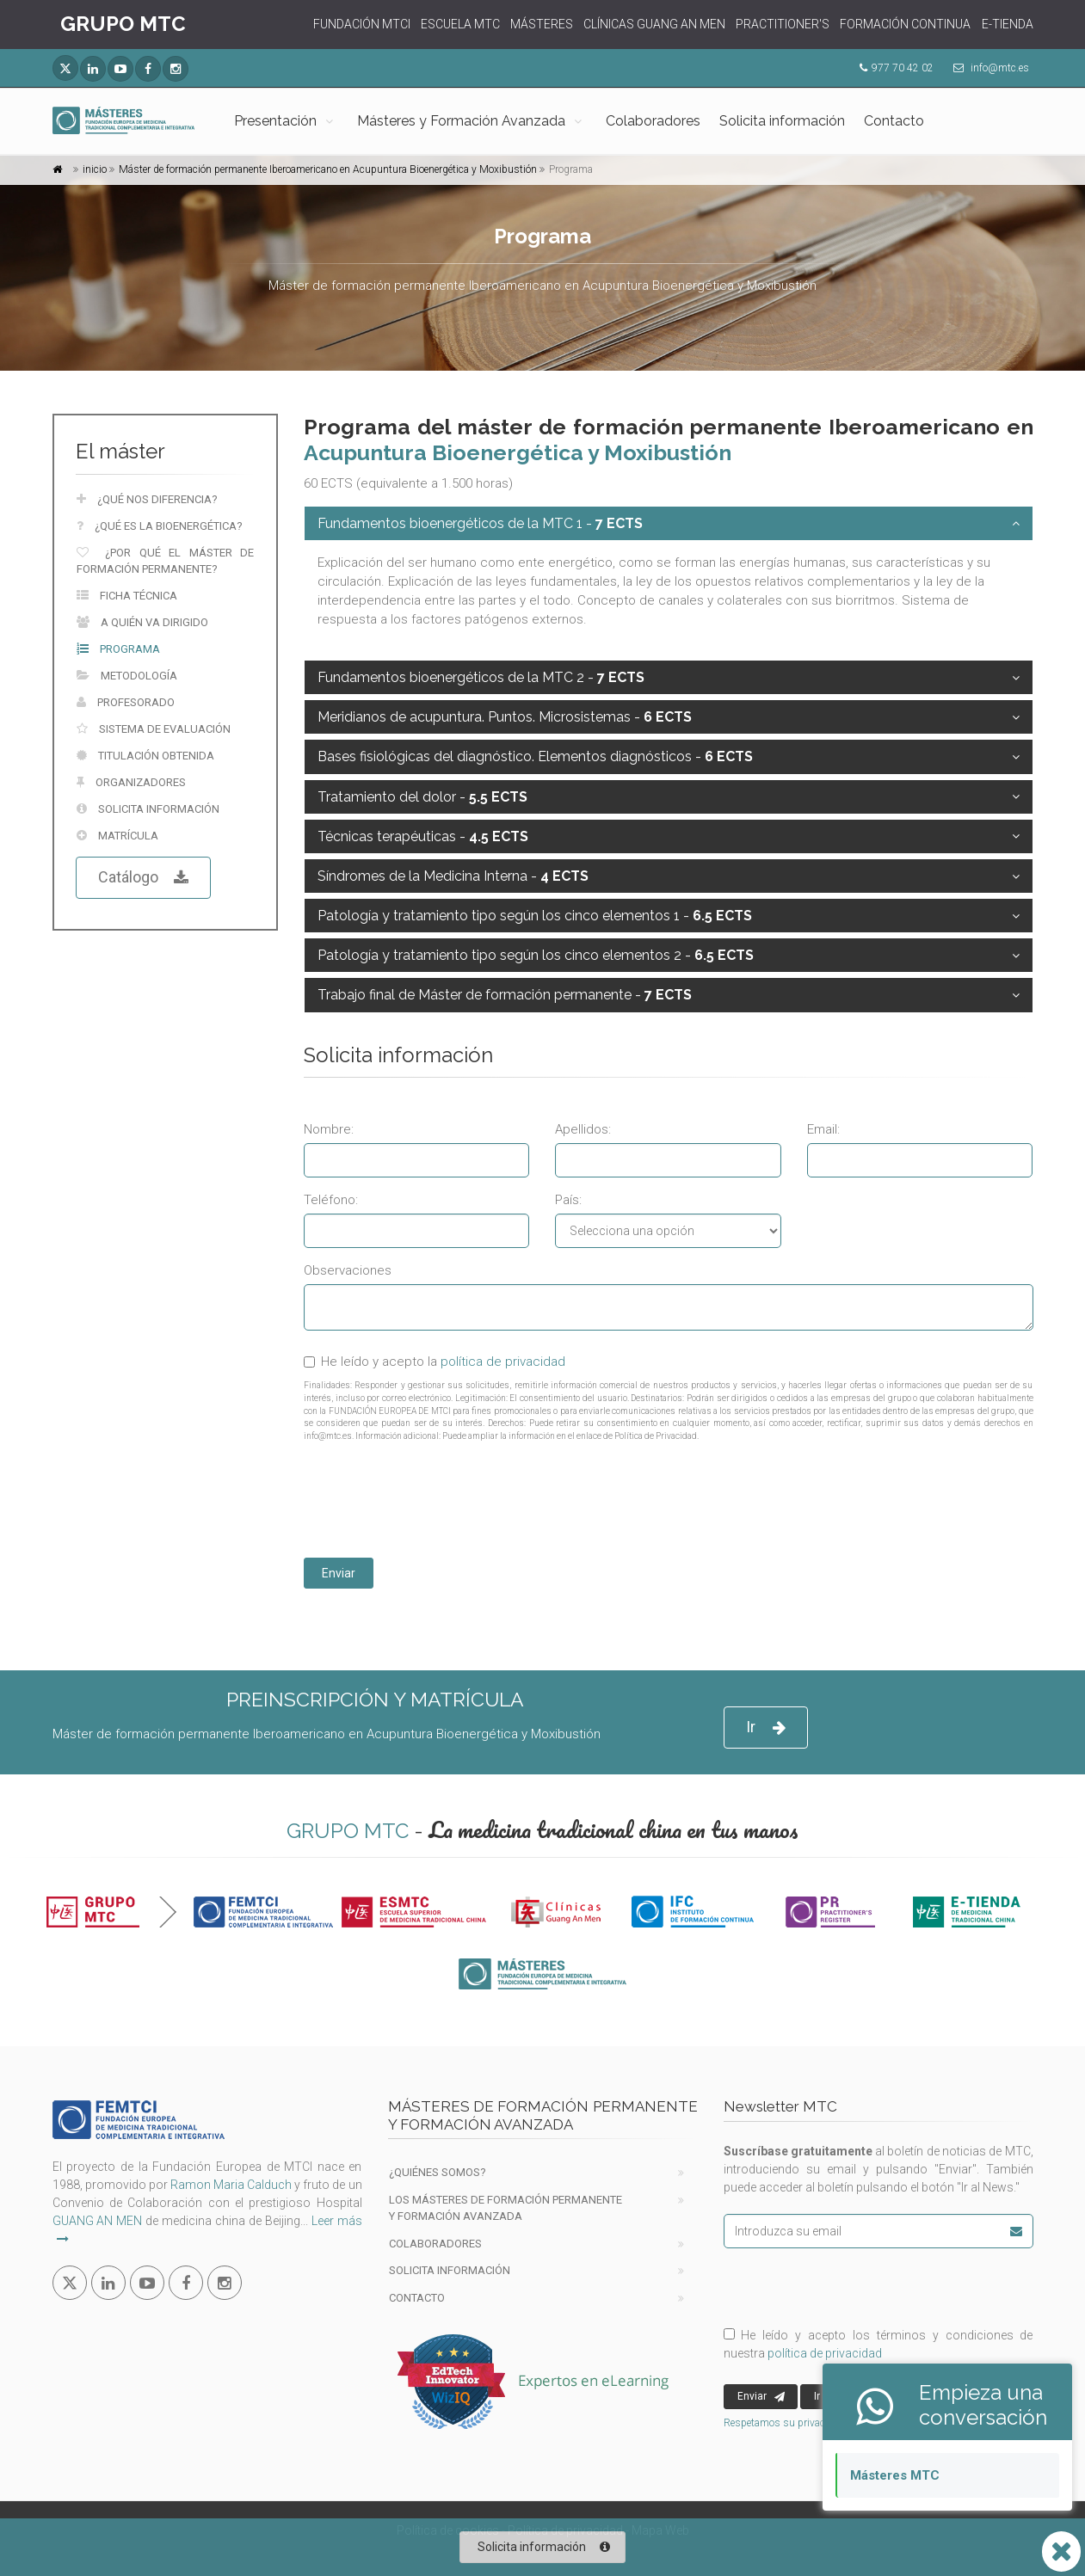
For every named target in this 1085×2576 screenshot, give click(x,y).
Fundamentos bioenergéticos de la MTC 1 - (480, 523)
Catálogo (143, 878)
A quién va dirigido (142, 622)
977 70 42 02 (903, 68)
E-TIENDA (1007, 24)
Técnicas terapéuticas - (422, 836)
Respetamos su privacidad (784, 2423)
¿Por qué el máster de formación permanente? (166, 560)
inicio (95, 169)
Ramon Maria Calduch (231, 2185)
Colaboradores (653, 121)
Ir (766, 1727)
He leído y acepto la (434, 1361)
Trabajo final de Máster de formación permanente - (504, 995)
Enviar (338, 1573)
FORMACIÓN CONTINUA (905, 24)
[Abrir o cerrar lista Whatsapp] (1061, 2551)
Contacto (894, 121)
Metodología (127, 675)
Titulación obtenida (145, 755)
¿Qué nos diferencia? (147, 499)
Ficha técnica (127, 595)
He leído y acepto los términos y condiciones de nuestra (878, 2344)
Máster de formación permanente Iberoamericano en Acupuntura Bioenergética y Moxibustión (328, 169)
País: (568, 1200)
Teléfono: (331, 1200)
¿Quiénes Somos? (437, 2172)
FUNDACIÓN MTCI (361, 24)
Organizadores (131, 782)
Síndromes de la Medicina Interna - (453, 876)
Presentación (275, 121)
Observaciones (347, 1270)
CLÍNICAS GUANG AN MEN (654, 24)
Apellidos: (583, 1129)
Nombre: (329, 1129)
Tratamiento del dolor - (422, 797)
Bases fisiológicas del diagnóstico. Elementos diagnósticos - (535, 756)
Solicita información (782, 121)
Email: (823, 1129)
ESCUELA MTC (460, 24)
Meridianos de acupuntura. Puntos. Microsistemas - (504, 717)
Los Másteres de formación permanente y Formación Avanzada (505, 2208)
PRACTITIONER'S (782, 24)
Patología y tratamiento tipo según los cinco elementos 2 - (535, 955)
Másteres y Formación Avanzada (461, 121)
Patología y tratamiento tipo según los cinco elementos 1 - (534, 915)
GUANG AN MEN (97, 2221)
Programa (118, 648)
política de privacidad (503, 1361)
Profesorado (126, 702)
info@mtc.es (1000, 68)
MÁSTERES (541, 24)
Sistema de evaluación (154, 728)
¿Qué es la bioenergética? (160, 526)
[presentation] (434, 1502)
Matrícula (117, 835)
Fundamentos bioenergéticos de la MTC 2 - (480, 677)
